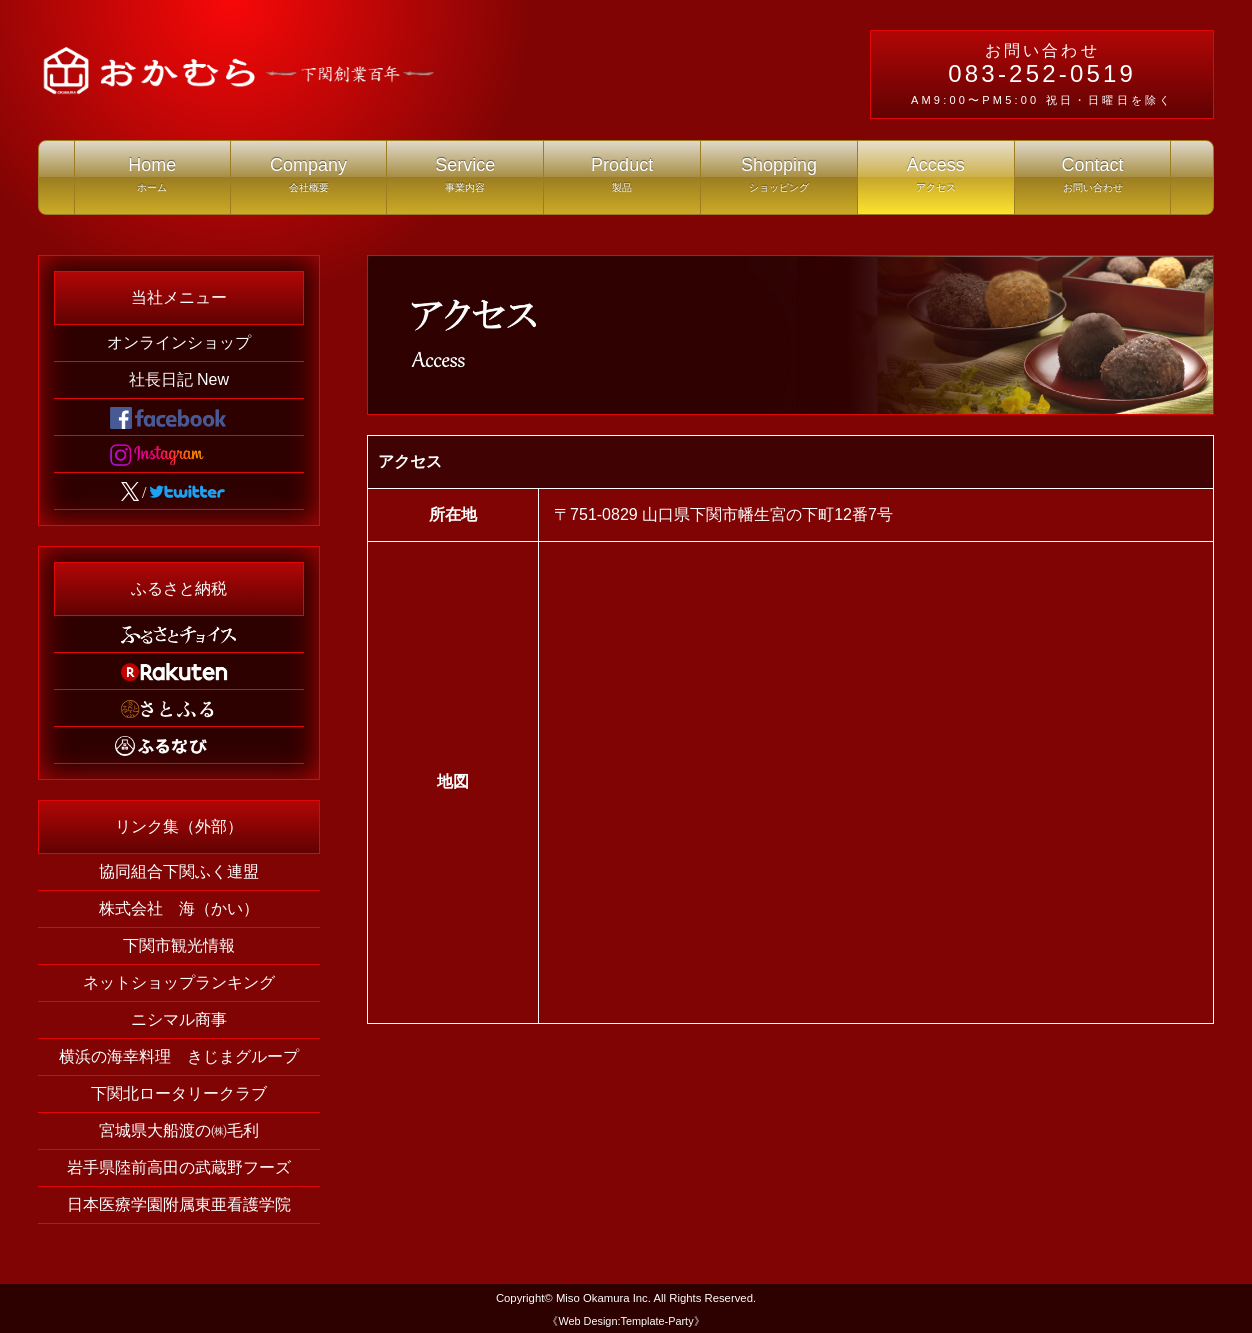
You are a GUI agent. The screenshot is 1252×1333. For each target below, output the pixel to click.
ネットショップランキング (179, 982)
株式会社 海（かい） (179, 908)
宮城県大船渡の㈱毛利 (179, 1130)
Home (152, 179)
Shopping (779, 179)
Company (309, 179)
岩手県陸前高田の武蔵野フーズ (179, 1167)
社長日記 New (179, 379)
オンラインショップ (179, 342)
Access (936, 179)
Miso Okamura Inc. (603, 1298)
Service (465, 179)
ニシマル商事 (179, 1019)
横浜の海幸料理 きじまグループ (179, 1056)
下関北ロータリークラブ (179, 1093)
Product (622, 179)
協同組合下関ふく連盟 (179, 871)
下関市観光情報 (179, 945)
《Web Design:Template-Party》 (625, 1321)
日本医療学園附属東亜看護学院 (179, 1204)
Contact (1093, 179)
